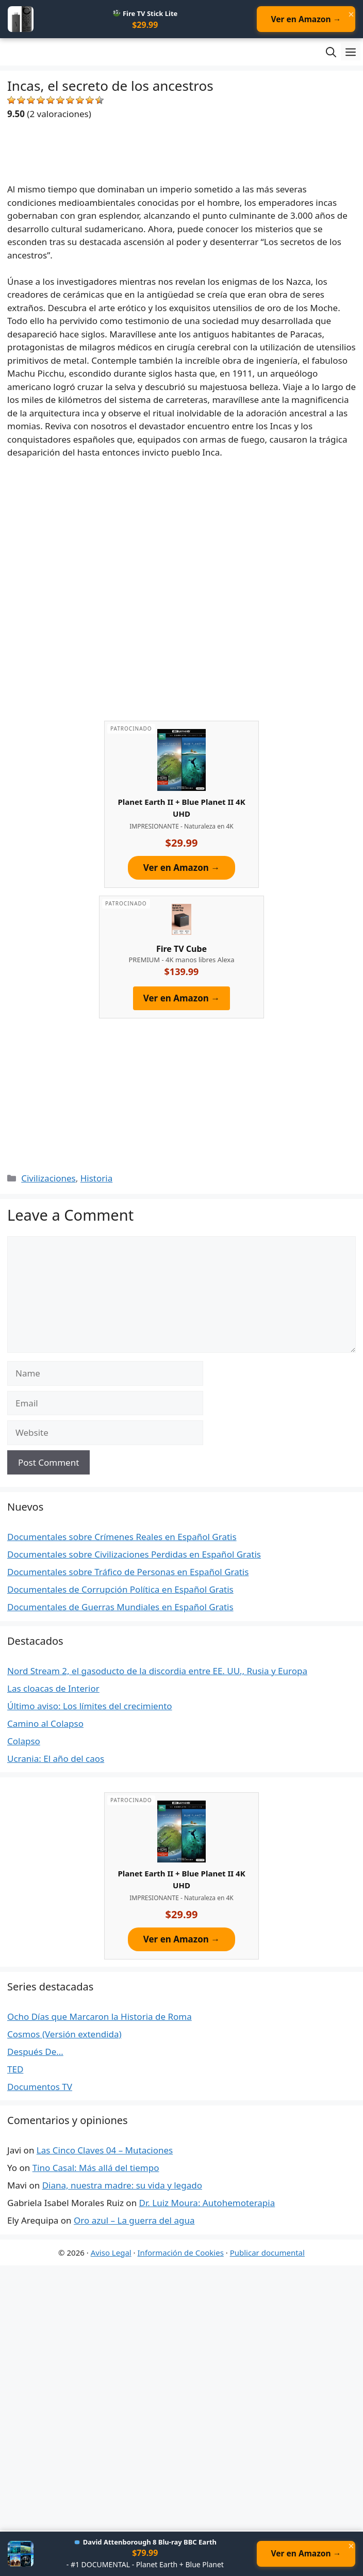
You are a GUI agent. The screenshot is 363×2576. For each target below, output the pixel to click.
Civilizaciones (48, 1179)
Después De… (35, 2052)
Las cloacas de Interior (53, 1689)
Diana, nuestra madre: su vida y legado (122, 2186)
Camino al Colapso (45, 1724)
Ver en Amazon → (304, 19)
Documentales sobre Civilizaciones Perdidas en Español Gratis (134, 1555)
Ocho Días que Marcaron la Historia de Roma (99, 2017)
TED (15, 2070)
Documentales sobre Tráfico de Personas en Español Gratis (128, 1573)
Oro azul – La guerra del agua (134, 2221)
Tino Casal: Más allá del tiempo (95, 2169)
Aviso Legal (111, 2253)
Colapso (23, 1741)
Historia (96, 1179)
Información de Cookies (181, 2253)
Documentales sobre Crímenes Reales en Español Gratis (122, 1538)
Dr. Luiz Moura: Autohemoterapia (207, 2204)
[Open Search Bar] (331, 52)
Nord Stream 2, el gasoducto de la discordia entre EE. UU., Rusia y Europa (157, 1671)
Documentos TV (39, 2087)
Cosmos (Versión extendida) (64, 2034)
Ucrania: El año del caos (55, 1759)
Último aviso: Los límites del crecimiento (89, 1706)
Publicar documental (267, 2253)
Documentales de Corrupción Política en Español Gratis (120, 1590)
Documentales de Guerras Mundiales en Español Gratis (120, 1608)
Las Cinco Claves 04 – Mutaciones (105, 2151)
